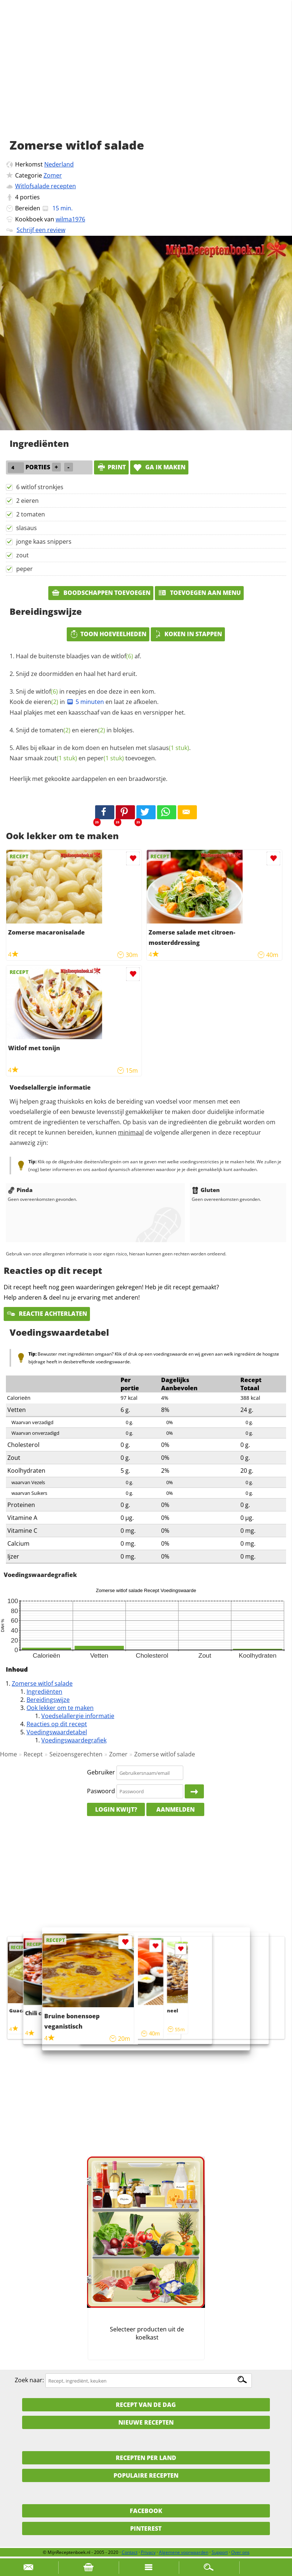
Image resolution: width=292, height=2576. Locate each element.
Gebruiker (101, 1773)
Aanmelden (175, 1809)
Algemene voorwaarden (183, 2552)
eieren (46, 702)
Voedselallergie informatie (77, 1716)
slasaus (26, 528)
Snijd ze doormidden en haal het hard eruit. (76, 674)
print (111, 467)
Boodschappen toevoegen (100, 593)
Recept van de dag (146, 2405)
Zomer (53, 175)
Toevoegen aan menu (199, 593)
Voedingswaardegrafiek (74, 1740)
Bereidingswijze (48, 1700)
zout (22, 555)
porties (30, 197)
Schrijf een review (41, 230)
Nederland (59, 164)
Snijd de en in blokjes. (75, 730)
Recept (33, 1754)
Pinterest (145, 2528)
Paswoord (101, 1791)
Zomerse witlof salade (42, 1683)
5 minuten (85, 702)
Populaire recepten (146, 2475)
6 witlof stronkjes (39, 487)
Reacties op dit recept (57, 1724)
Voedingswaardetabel (57, 1732)
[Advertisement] (146, 77)
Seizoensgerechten (75, 1754)
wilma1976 (70, 219)
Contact (130, 2552)
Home (8, 1754)
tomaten (54, 730)
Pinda (20, 1190)
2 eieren (27, 501)
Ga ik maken (159, 467)
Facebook (146, 2511)
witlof (122, 656)
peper (24, 569)
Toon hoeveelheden (108, 634)
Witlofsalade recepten (45, 186)
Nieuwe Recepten (146, 2422)
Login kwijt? (116, 1809)
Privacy (148, 2552)
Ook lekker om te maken (60, 1708)
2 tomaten (30, 514)
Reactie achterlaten (47, 1314)
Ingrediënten (44, 1691)
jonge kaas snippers (44, 541)
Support (220, 2552)
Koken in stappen (188, 634)
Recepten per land (146, 2458)
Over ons (240, 2552)
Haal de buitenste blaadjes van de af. (78, 656)
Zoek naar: (29, 2380)
